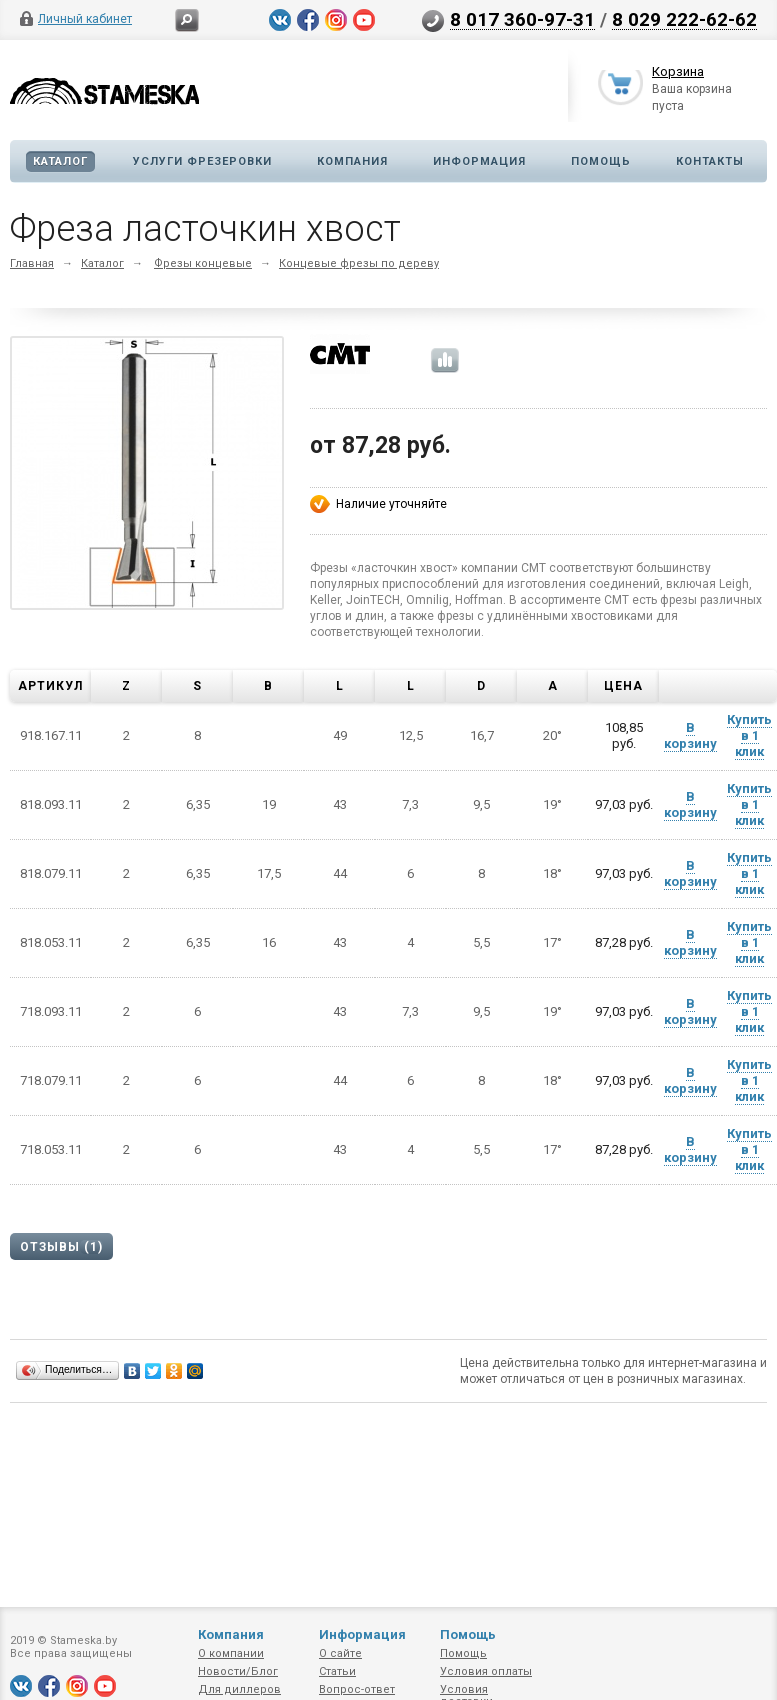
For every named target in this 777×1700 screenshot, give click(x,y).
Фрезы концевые (203, 263)
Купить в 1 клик (749, 735)
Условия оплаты (486, 1671)
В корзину (690, 735)
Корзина (678, 73)
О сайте (340, 1653)
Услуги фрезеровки (202, 161)
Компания (352, 161)
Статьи (337, 1671)
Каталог (60, 161)
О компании (231, 1653)
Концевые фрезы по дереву (359, 263)
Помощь (601, 161)
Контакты (710, 161)
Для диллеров (239, 1689)
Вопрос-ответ (357, 1689)
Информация (479, 161)
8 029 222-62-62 (684, 19)
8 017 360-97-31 (522, 19)
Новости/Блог (238, 1671)
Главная (32, 263)
